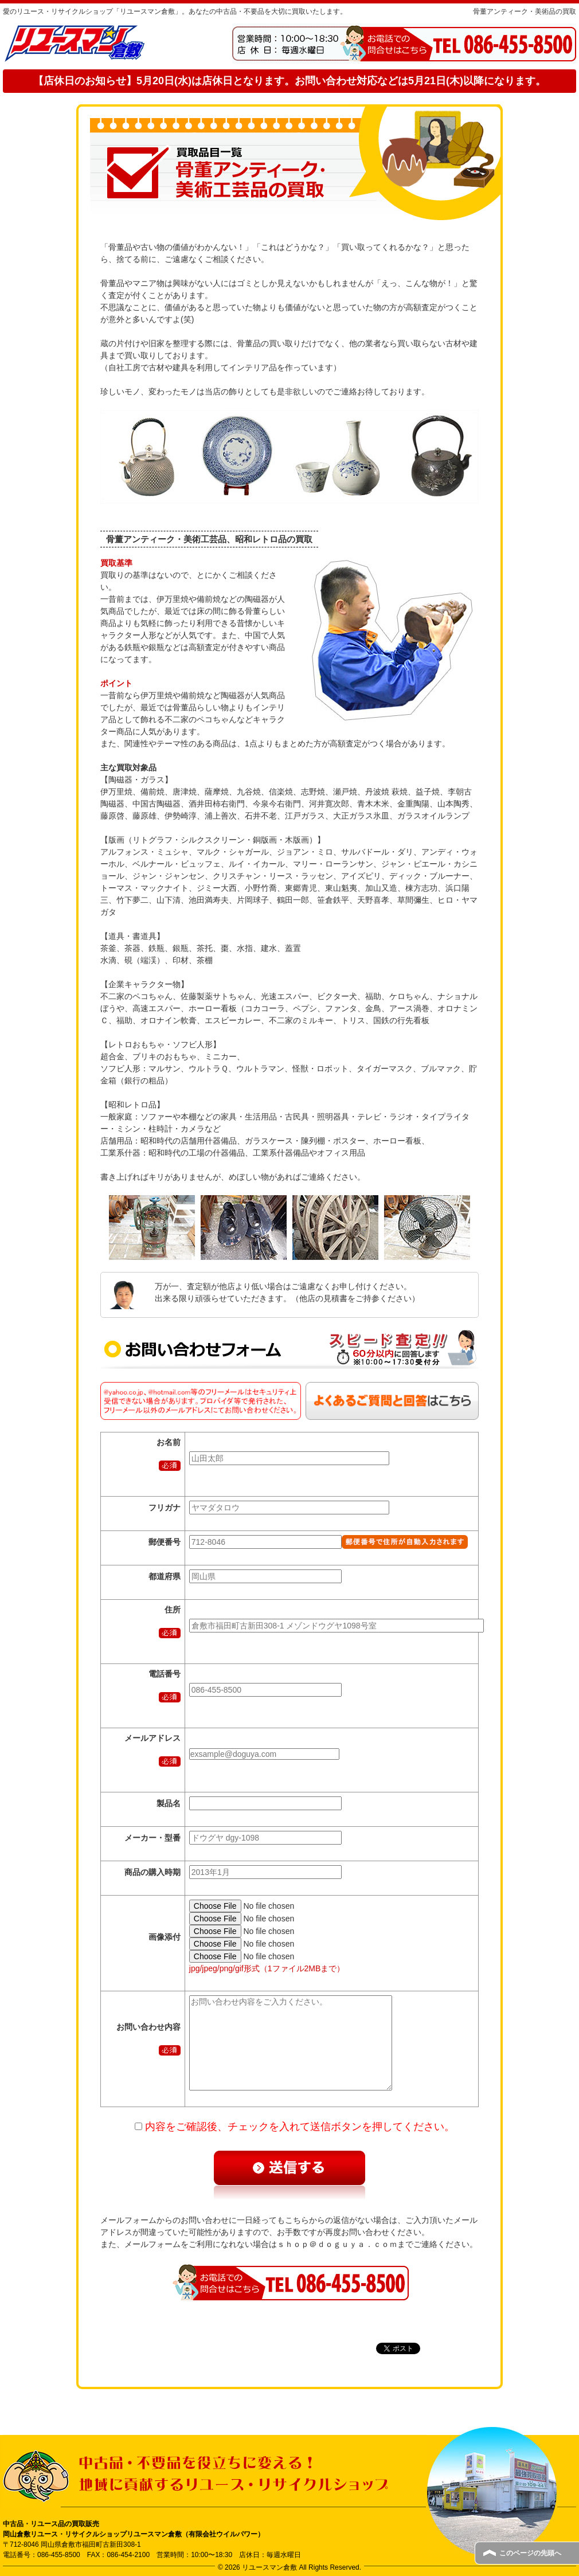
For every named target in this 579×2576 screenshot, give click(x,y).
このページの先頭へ (530, 2553)
